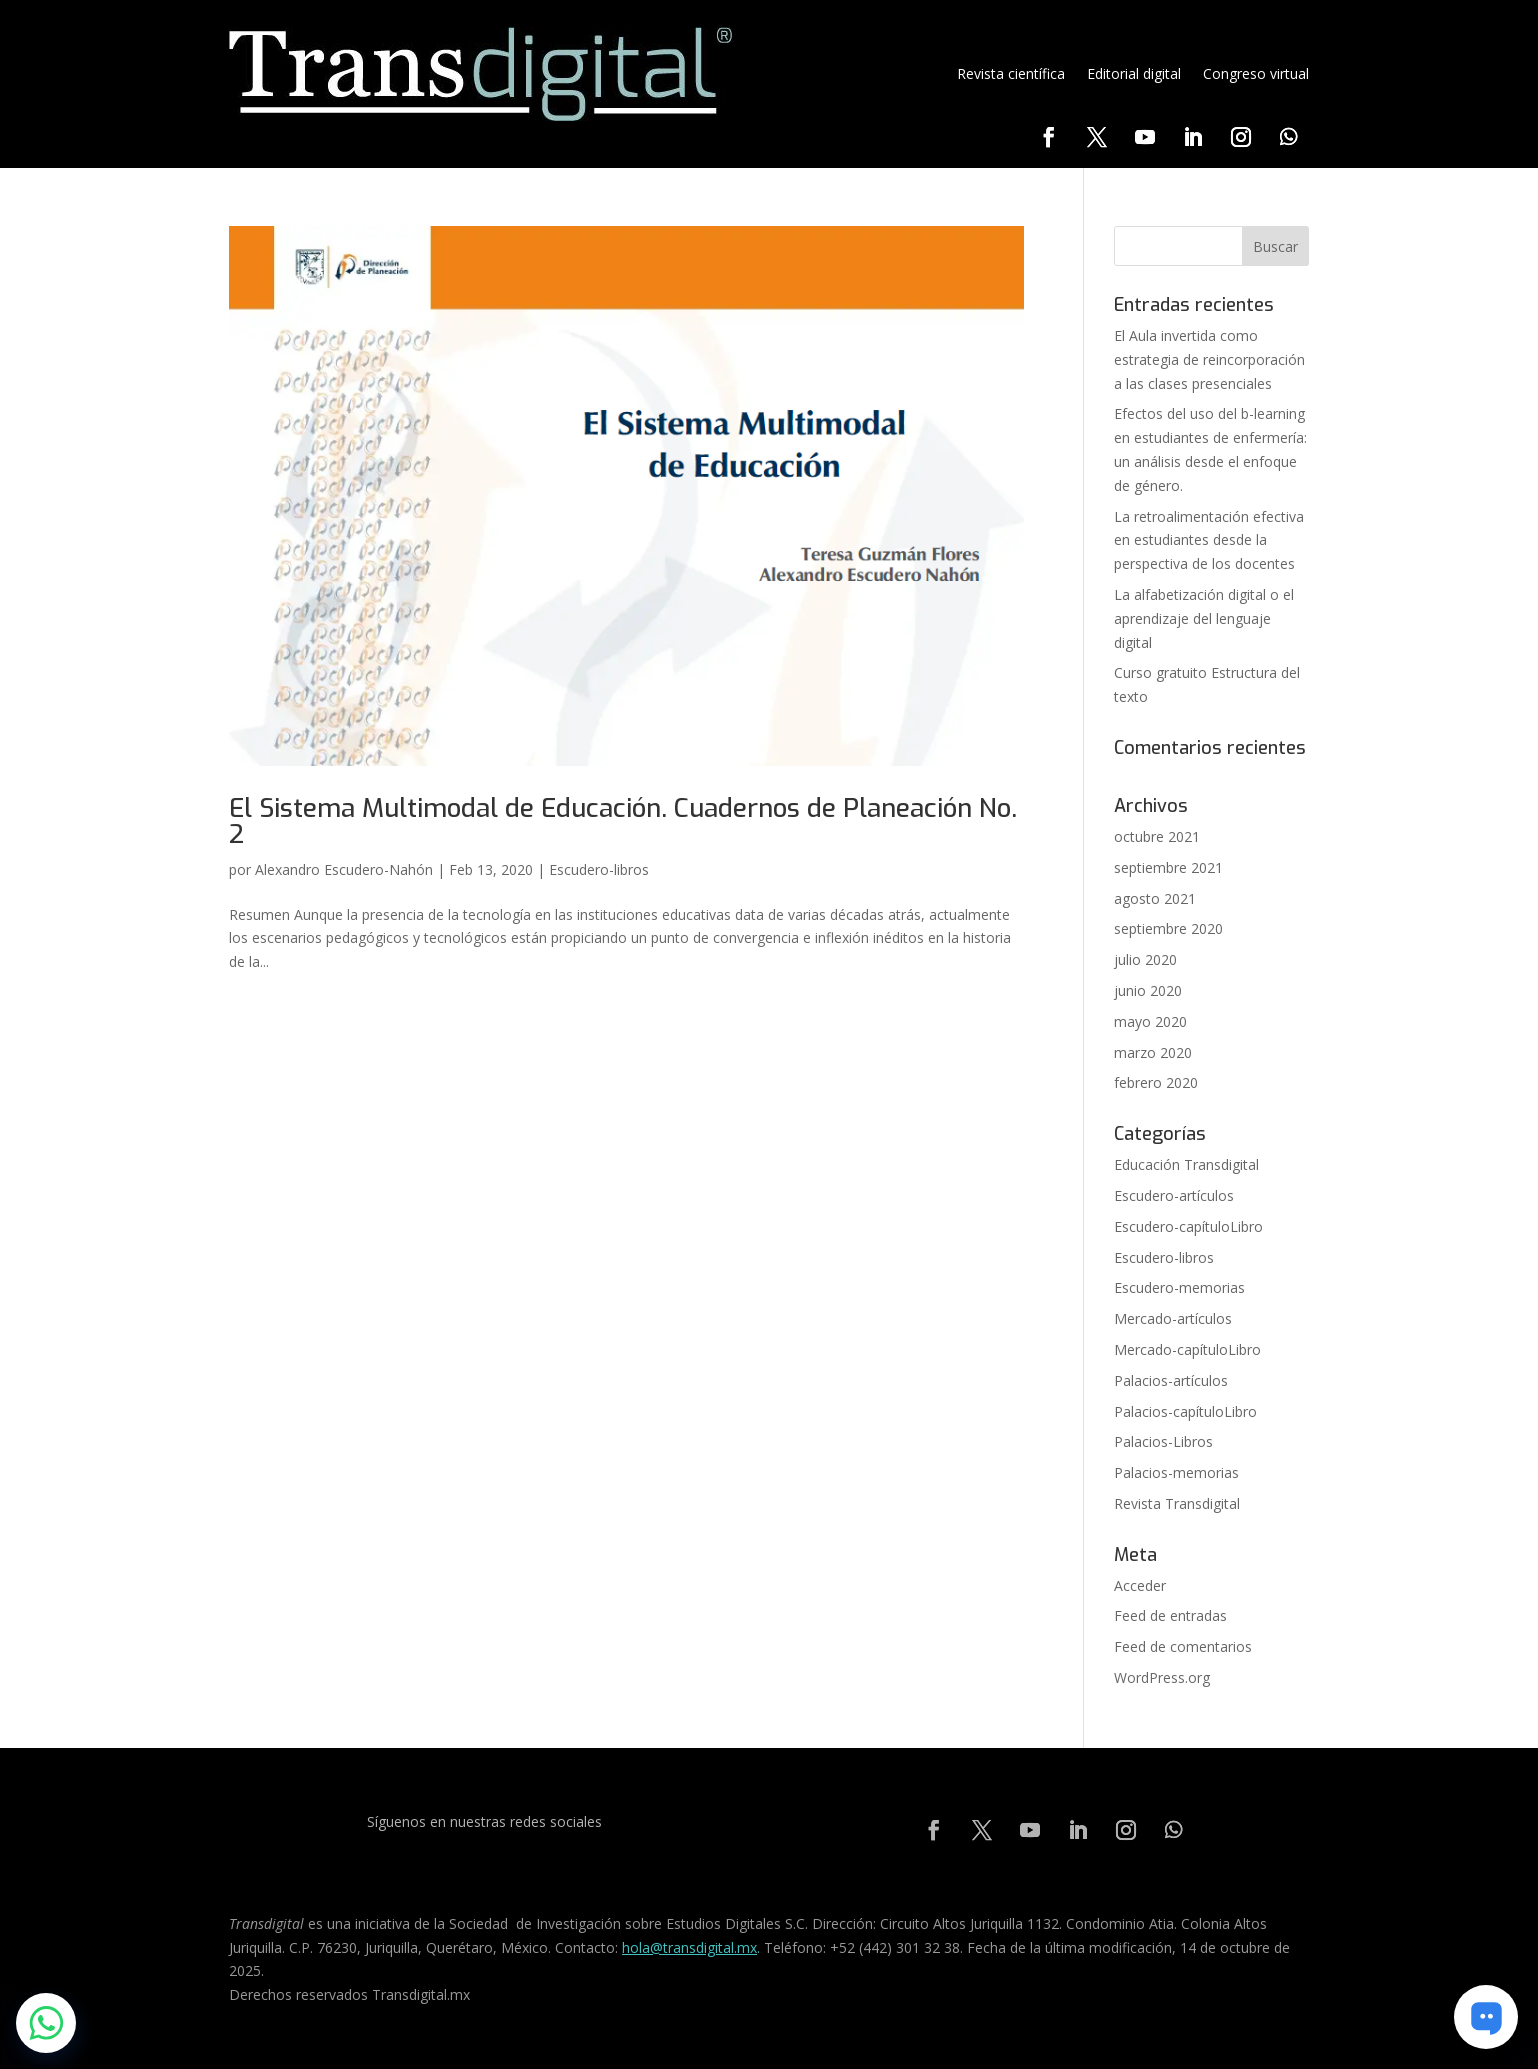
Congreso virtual (1256, 73)
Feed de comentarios (1183, 1646)
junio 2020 (1148, 990)
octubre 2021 (1157, 836)
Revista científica (1011, 73)
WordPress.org (1162, 1677)
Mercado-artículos (1173, 1318)
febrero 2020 (1156, 1082)
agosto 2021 (1155, 898)
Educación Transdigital (1186, 1164)
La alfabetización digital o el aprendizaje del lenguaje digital (1204, 618)
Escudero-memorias (1179, 1287)
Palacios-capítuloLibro (1185, 1411)
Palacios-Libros (1163, 1441)
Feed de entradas (1170, 1615)
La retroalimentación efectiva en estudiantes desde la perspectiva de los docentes (1209, 540)
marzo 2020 (1153, 1052)
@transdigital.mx (703, 1947)
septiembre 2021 (1168, 867)
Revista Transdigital (1177, 1503)
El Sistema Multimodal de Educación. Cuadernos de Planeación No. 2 (623, 821)
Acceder (1140, 1585)
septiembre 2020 (1168, 928)
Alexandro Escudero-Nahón (344, 869)
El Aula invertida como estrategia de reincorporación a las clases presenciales (1209, 359)
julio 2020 (1145, 959)
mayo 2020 (1150, 1021)
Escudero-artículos (1174, 1195)
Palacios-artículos (1171, 1380)
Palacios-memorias (1176, 1472)
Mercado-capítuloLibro (1187, 1349)
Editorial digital (1134, 73)
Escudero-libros (599, 869)
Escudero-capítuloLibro (1188, 1226)
